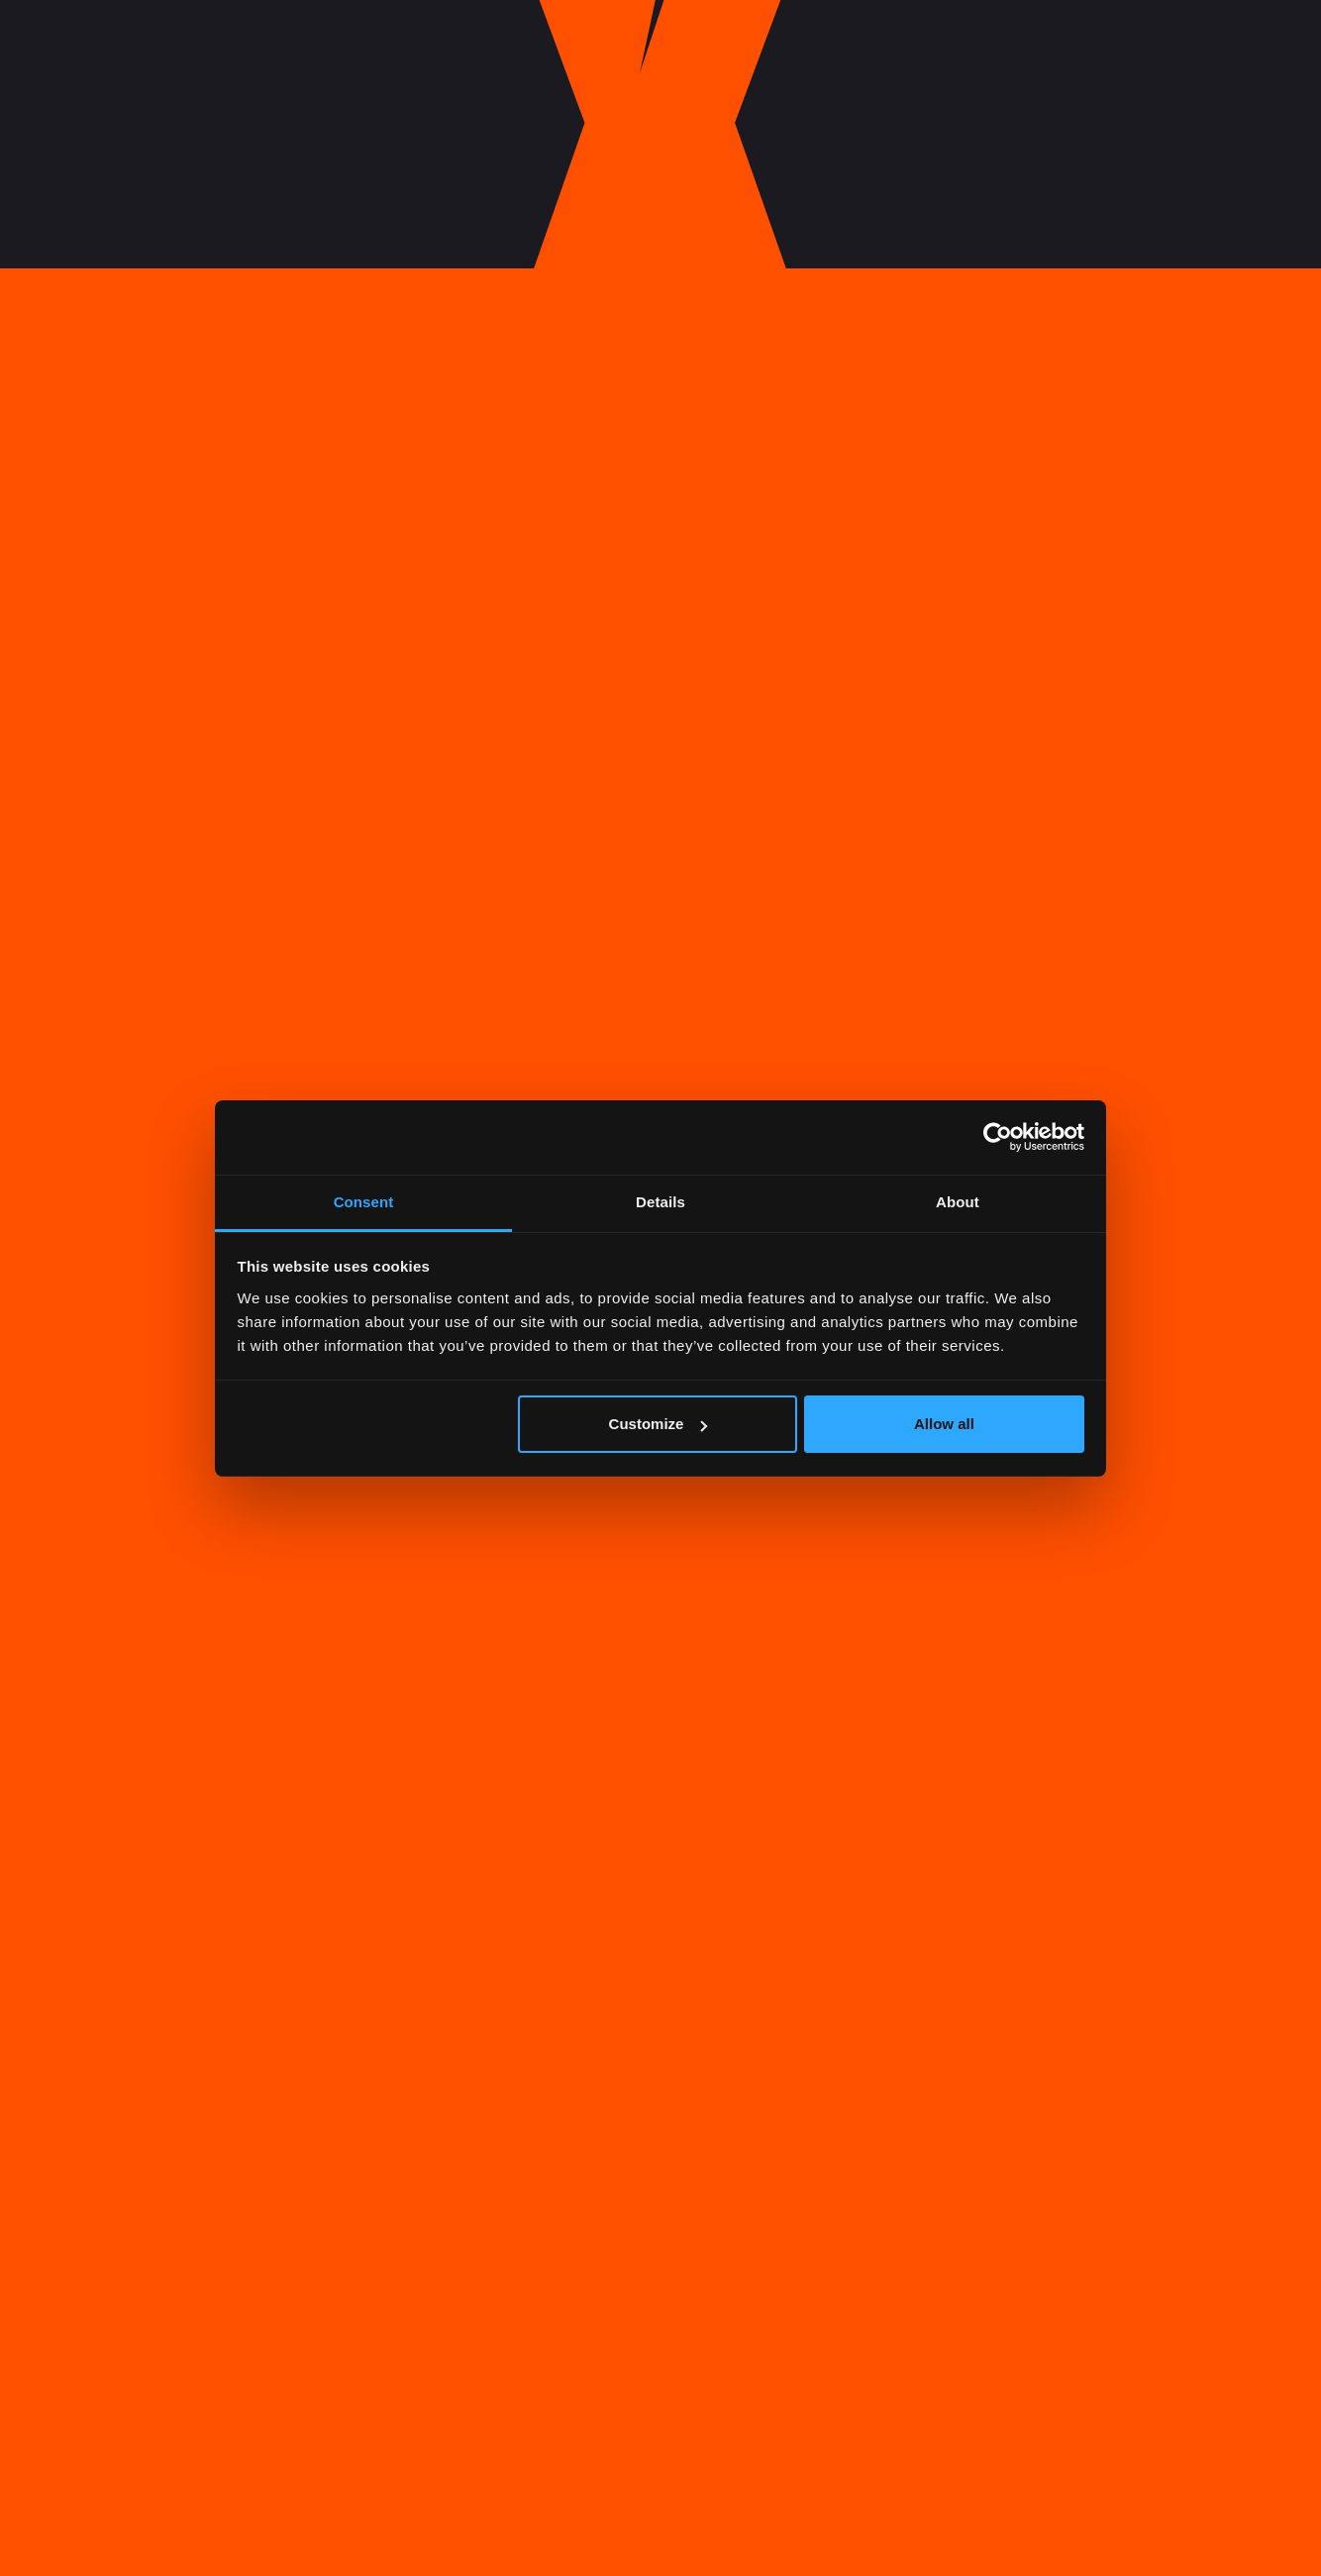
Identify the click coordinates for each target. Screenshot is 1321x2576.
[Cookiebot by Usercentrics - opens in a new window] (997, 1137)
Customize (658, 1423)
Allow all (944, 1423)
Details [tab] (660, 1201)
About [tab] (957, 1201)
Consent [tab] (364, 1201)
